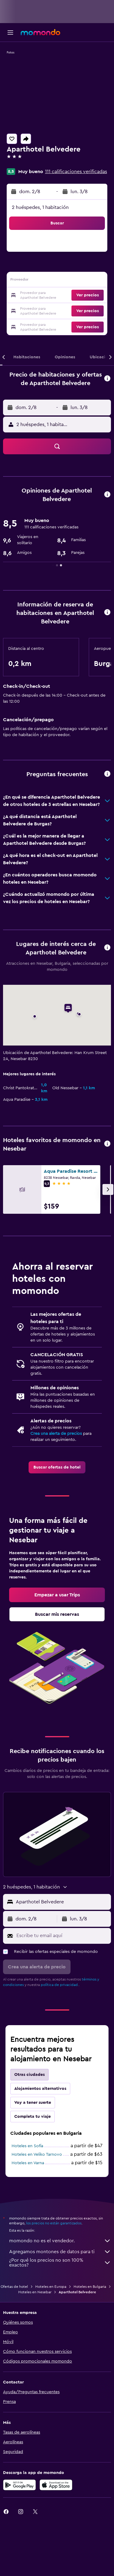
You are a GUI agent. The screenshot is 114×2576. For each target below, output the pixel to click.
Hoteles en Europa (50, 2286)
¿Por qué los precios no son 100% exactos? (60, 2262)
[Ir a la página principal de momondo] (40, 32)
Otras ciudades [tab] (29, 2075)
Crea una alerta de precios (56, 1433)
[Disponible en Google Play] (19, 2484)
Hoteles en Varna (28, 2163)
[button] (10, 32)
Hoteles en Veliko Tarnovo (37, 2154)
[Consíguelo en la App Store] (56, 2484)
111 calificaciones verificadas (76, 171)
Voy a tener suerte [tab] (32, 2102)
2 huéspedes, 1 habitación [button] (40, 207)
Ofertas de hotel (14, 2286)
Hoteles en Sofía (27, 2146)
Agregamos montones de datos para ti (60, 2251)
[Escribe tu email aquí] (62, 1935)
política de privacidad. (60, 1985)
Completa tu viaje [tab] (32, 2116)
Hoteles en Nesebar (34, 2292)
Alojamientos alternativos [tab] (40, 2088)
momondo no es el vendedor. (60, 2240)
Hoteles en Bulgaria (90, 2286)
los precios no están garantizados (53, 2223)
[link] (57, 1467)
